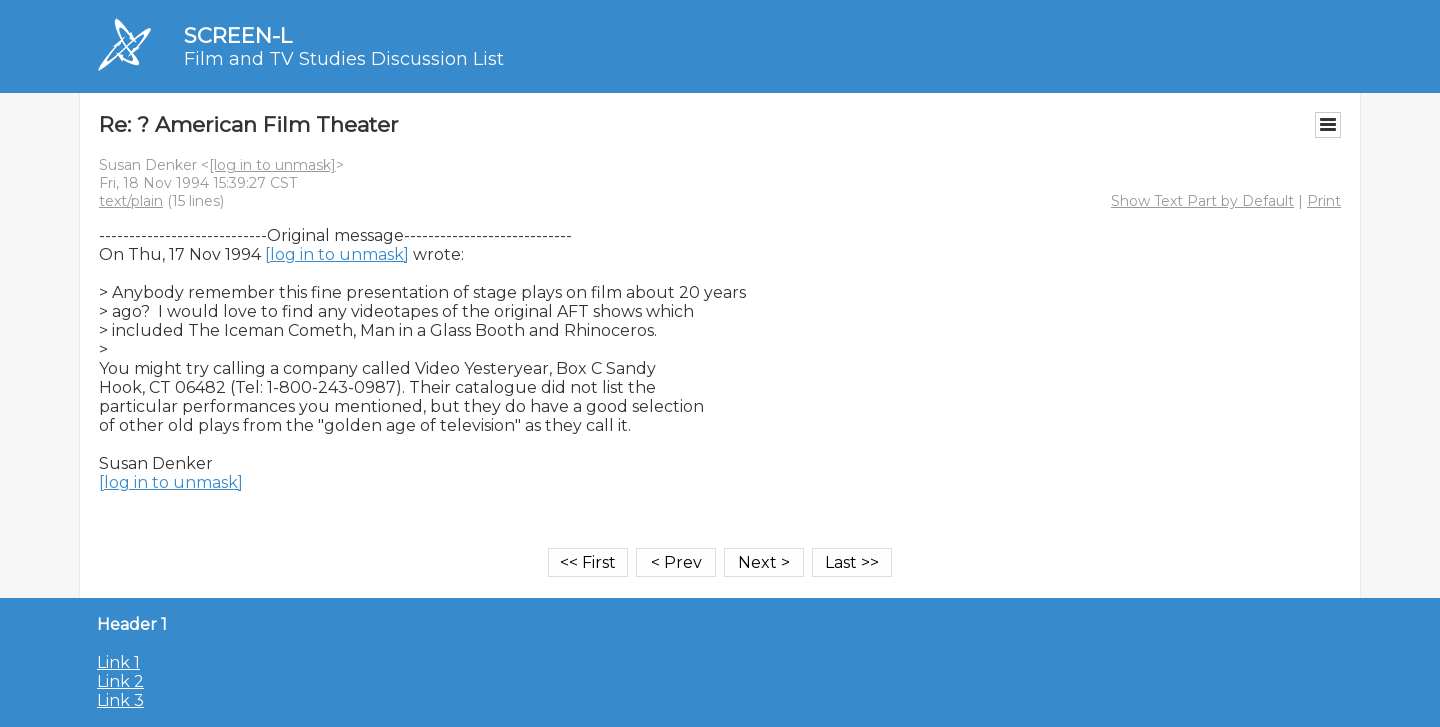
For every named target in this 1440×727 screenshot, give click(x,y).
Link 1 (118, 662)
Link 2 (120, 681)
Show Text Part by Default (1202, 201)
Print (1324, 201)
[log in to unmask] (272, 165)
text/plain (131, 201)
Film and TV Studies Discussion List (344, 59)
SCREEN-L (238, 35)
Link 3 (120, 700)
